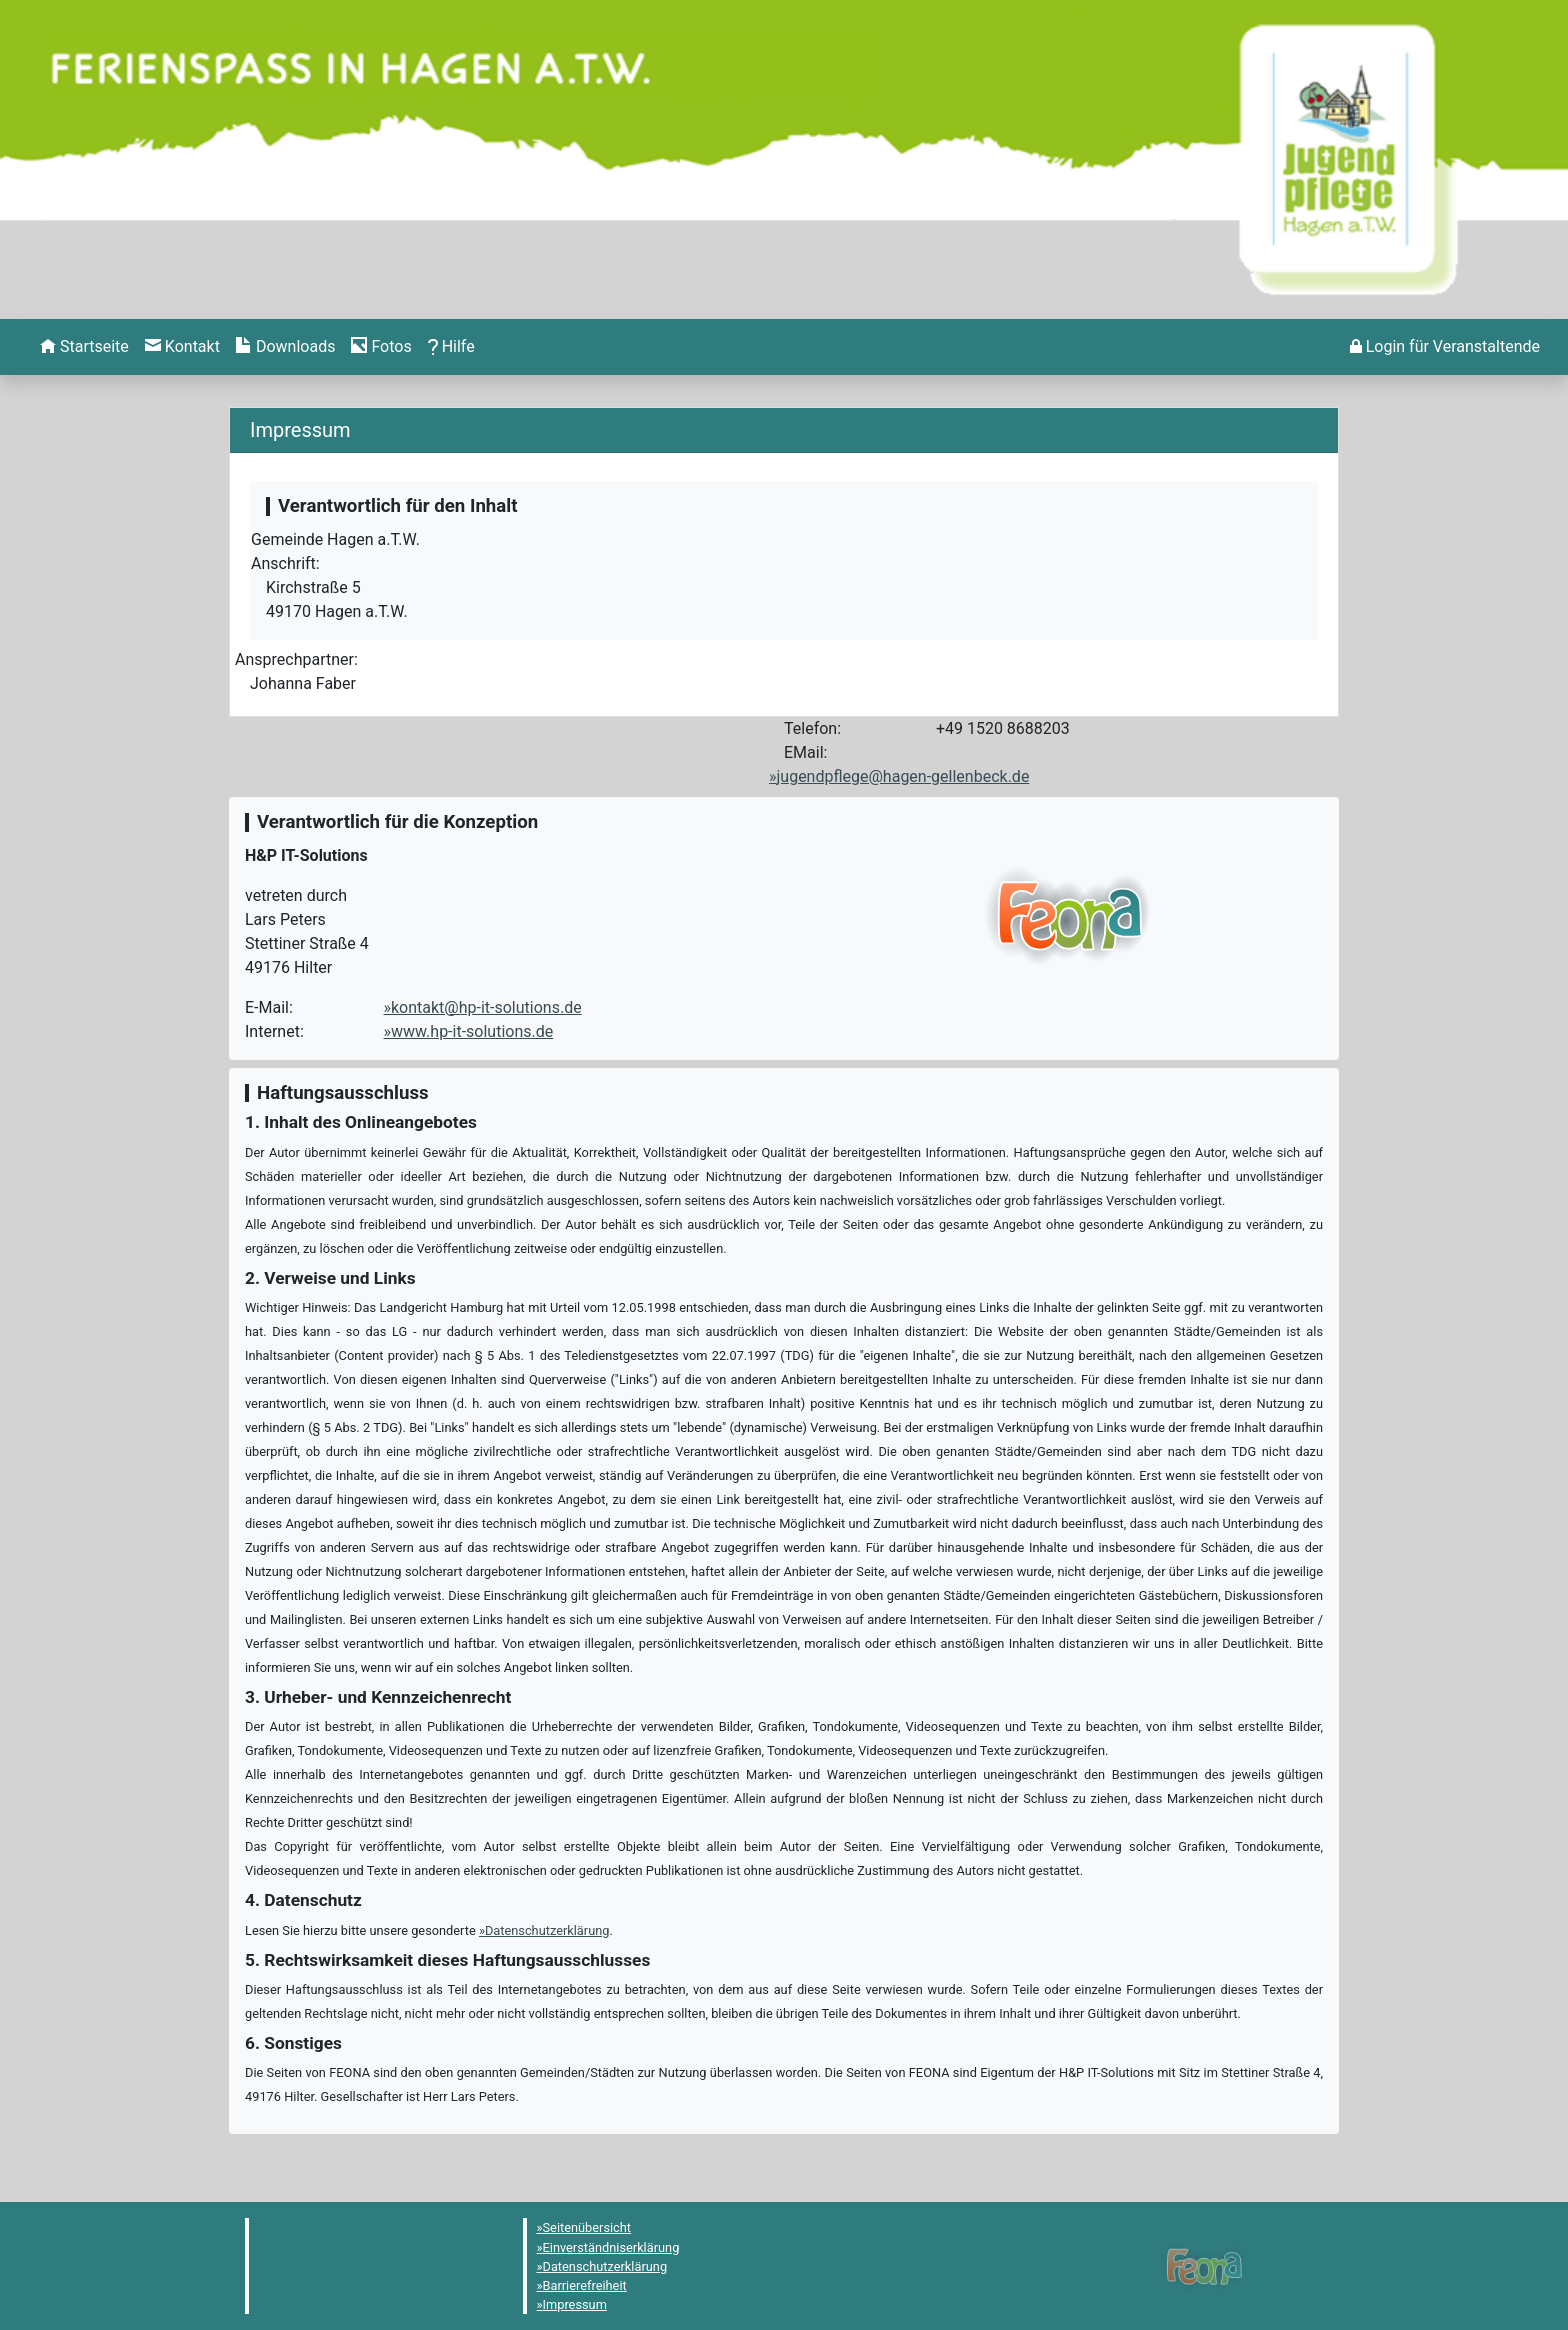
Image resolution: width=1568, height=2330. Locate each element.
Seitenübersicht (587, 2227)
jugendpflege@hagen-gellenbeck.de (903, 776)
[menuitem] (84, 347)
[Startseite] (84, 347)
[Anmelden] (1445, 347)
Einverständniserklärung (611, 2247)
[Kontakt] (182, 347)
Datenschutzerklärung (547, 1930)
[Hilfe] (381, 347)
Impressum (575, 2304)
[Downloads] (285, 347)
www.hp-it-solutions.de (472, 1031)
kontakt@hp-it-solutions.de (486, 1007)
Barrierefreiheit (585, 2285)
